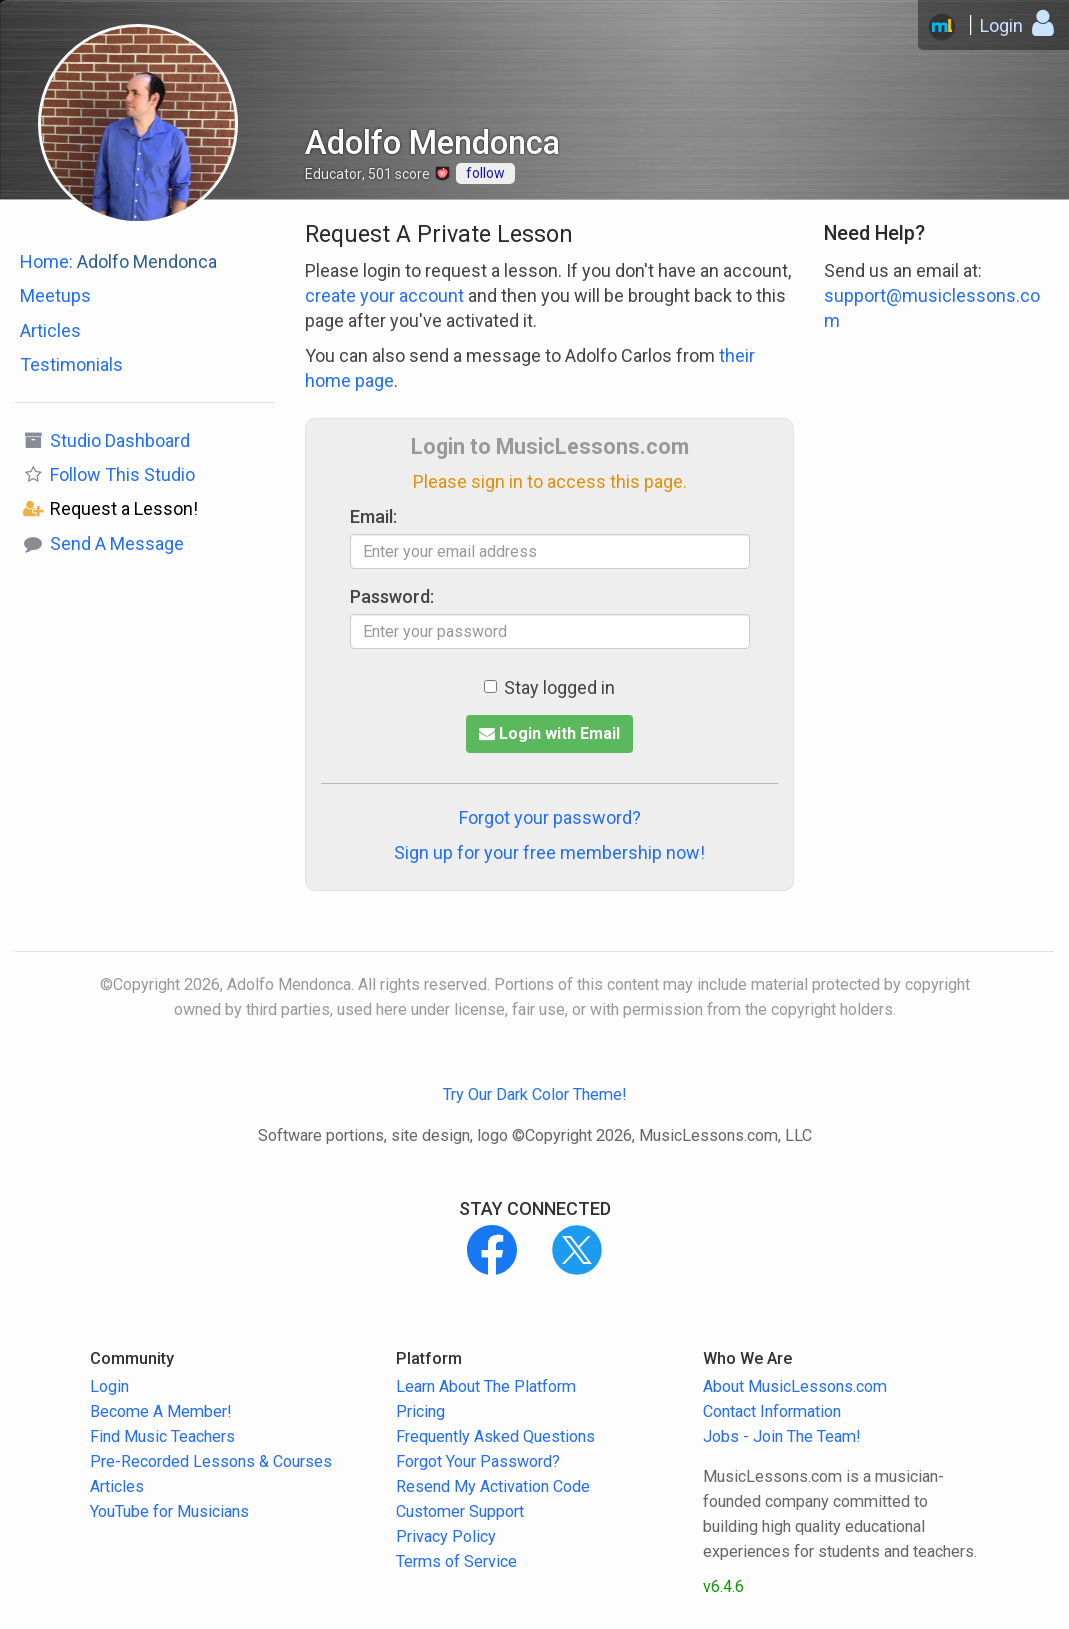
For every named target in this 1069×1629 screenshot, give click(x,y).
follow (485, 173)
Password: (392, 596)
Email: (373, 516)
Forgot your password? (550, 817)
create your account (384, 295)
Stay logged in (549, 687)
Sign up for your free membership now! (549, 852)
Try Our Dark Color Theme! (535, 1094)
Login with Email (549, 733)
